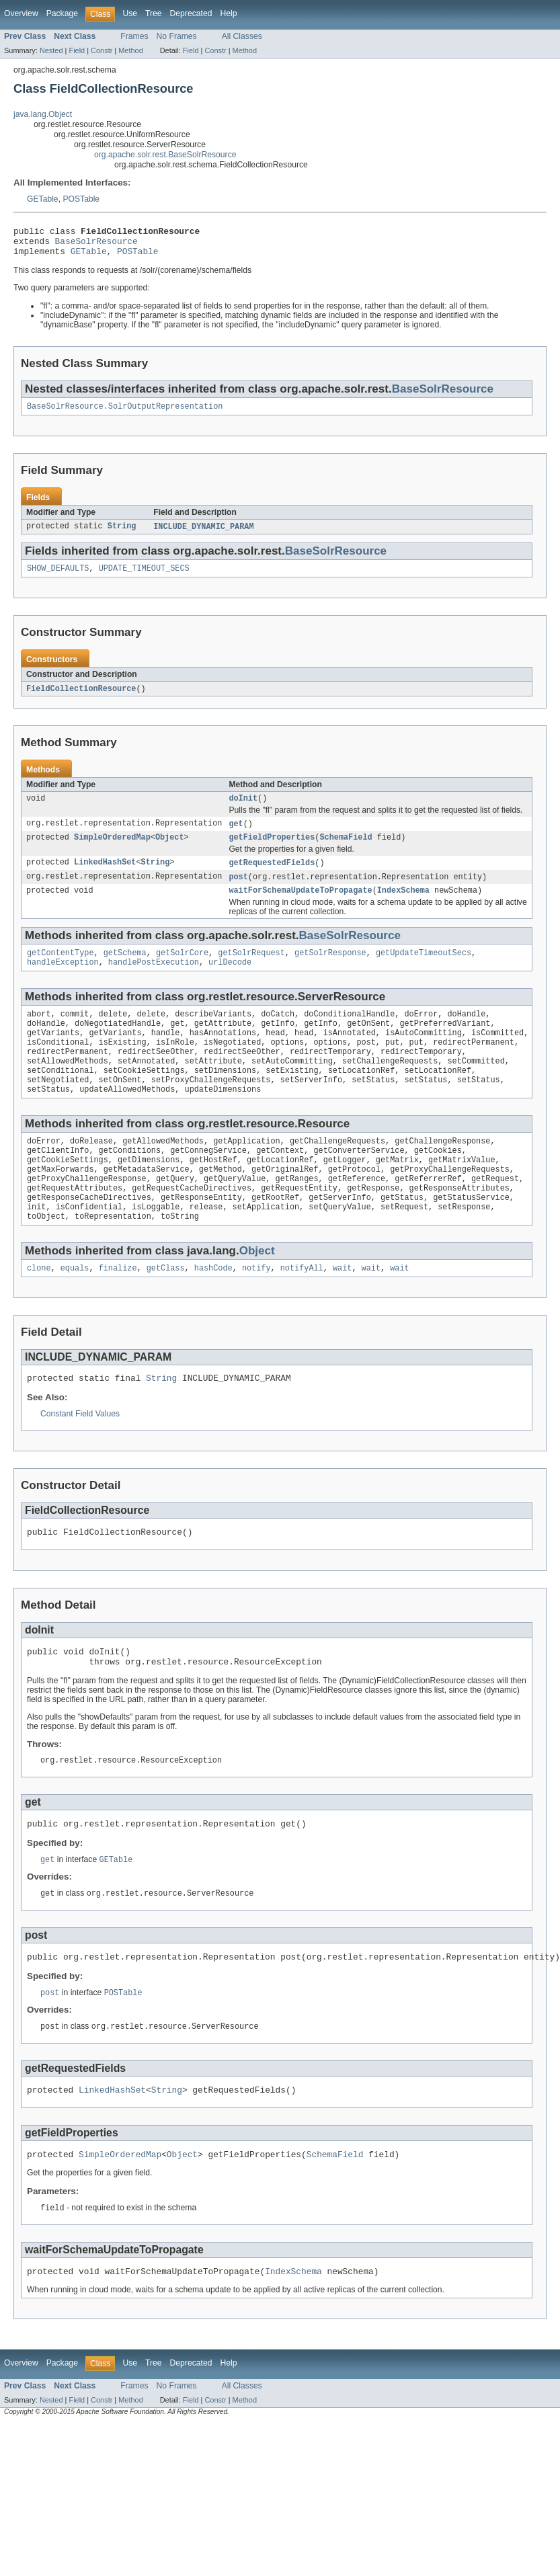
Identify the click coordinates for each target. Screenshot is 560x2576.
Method (130, 50)
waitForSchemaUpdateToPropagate (300, 906)
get (236, 835)
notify (256, 1312)
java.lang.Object (42, 114)
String (122, 534)
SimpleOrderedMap (112, 850)
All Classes (242, 36)
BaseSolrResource (96, 245)
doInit (243, 809)
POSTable (81, 199)
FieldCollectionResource (81, 698)
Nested (51, 50)
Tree (153, 13)
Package (62, 13)
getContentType (60, 970)
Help (228, 13)
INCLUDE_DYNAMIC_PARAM (203, 534)
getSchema (125, 970)
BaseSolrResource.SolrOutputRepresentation (125, 413)
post (238, 891)
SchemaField (345, 850)
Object (169, 850)
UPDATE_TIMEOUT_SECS (144, 577)
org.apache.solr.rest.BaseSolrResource (165, 154)
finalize (118, 1312)
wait (342, 1312)
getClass (166, 1312)
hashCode (213, 1312)
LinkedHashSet (105, 876)
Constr (101, 50)
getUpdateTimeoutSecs (423, 970)
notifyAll (301, 1312)
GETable (42, 199)
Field (77, 50)
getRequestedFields (272, 876)
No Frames (177, 36)
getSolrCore (182, 970)
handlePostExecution (153, 980)
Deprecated (191, 13)
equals (75, 1312)
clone (39, 1312)
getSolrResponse (330, 970)
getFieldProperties (272, 850)
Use (129, 13)
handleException (63, 980)
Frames (134, 36)
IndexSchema (403, 906)
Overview (21, 13)
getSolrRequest (251, 970)
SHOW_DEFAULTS (58, 577)
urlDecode (229, 980)
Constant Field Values (80, 1460)
